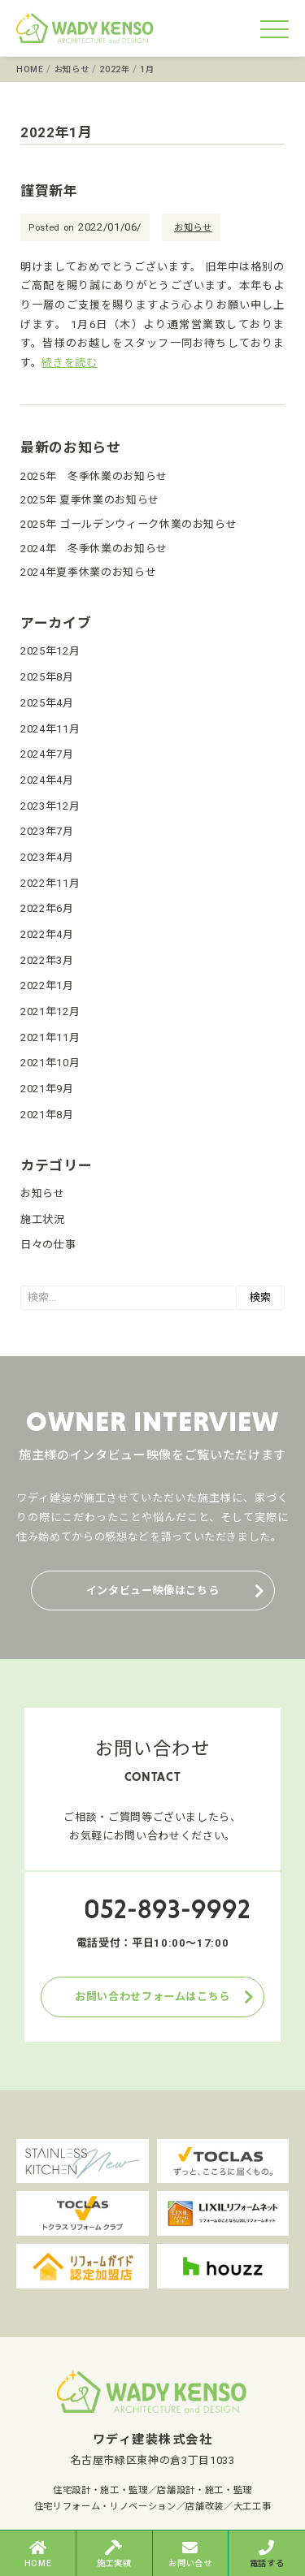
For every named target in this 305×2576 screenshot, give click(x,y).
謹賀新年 (49, 191)
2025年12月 (50, 651)
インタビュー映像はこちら (153, 1590)
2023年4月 (47, 857)
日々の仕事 (48, 1244)
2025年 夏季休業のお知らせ (89, 500)
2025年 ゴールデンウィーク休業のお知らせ (128, 524)
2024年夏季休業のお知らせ (88, 572)
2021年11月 (50, 1037)
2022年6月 (47, 908)
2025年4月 (47, 703)
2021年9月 (47, 1089)
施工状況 (42, 1219)
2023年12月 (50, 806)
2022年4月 (47, 934)
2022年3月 (47, 960)
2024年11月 (50, 729)
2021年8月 (47, 1115)
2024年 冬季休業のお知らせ (94, 548)
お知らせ (193, 228)
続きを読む (69, 363)
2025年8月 (47, 677)
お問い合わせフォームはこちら (152, 1996)
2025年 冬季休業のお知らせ (94, 476)
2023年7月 (47, 831)
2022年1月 (47, 985)
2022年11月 (50, 883)
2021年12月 (50, 1011)
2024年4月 (47, 780)
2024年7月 (47, 754)
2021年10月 (50, 1063)
